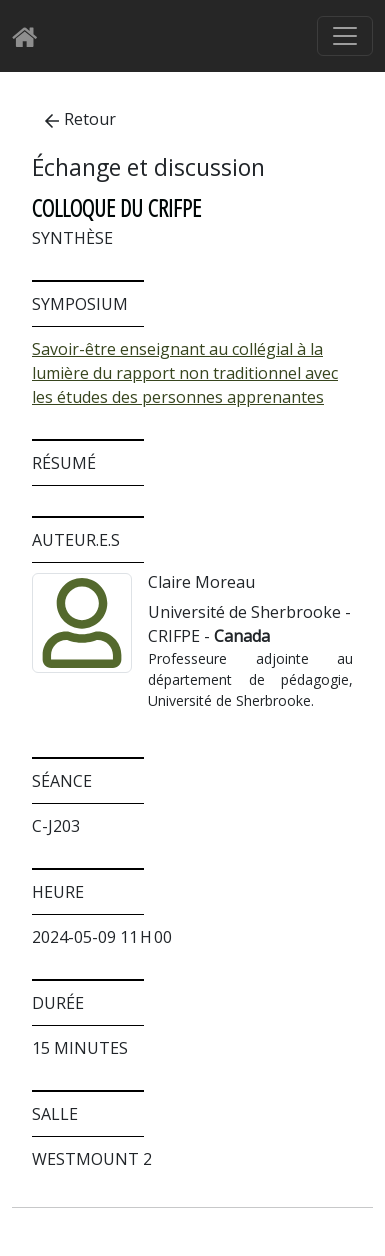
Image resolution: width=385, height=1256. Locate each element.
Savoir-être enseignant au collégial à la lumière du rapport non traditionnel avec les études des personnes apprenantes (185, 373)
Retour (80, 119)
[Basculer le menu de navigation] (345, 36)
